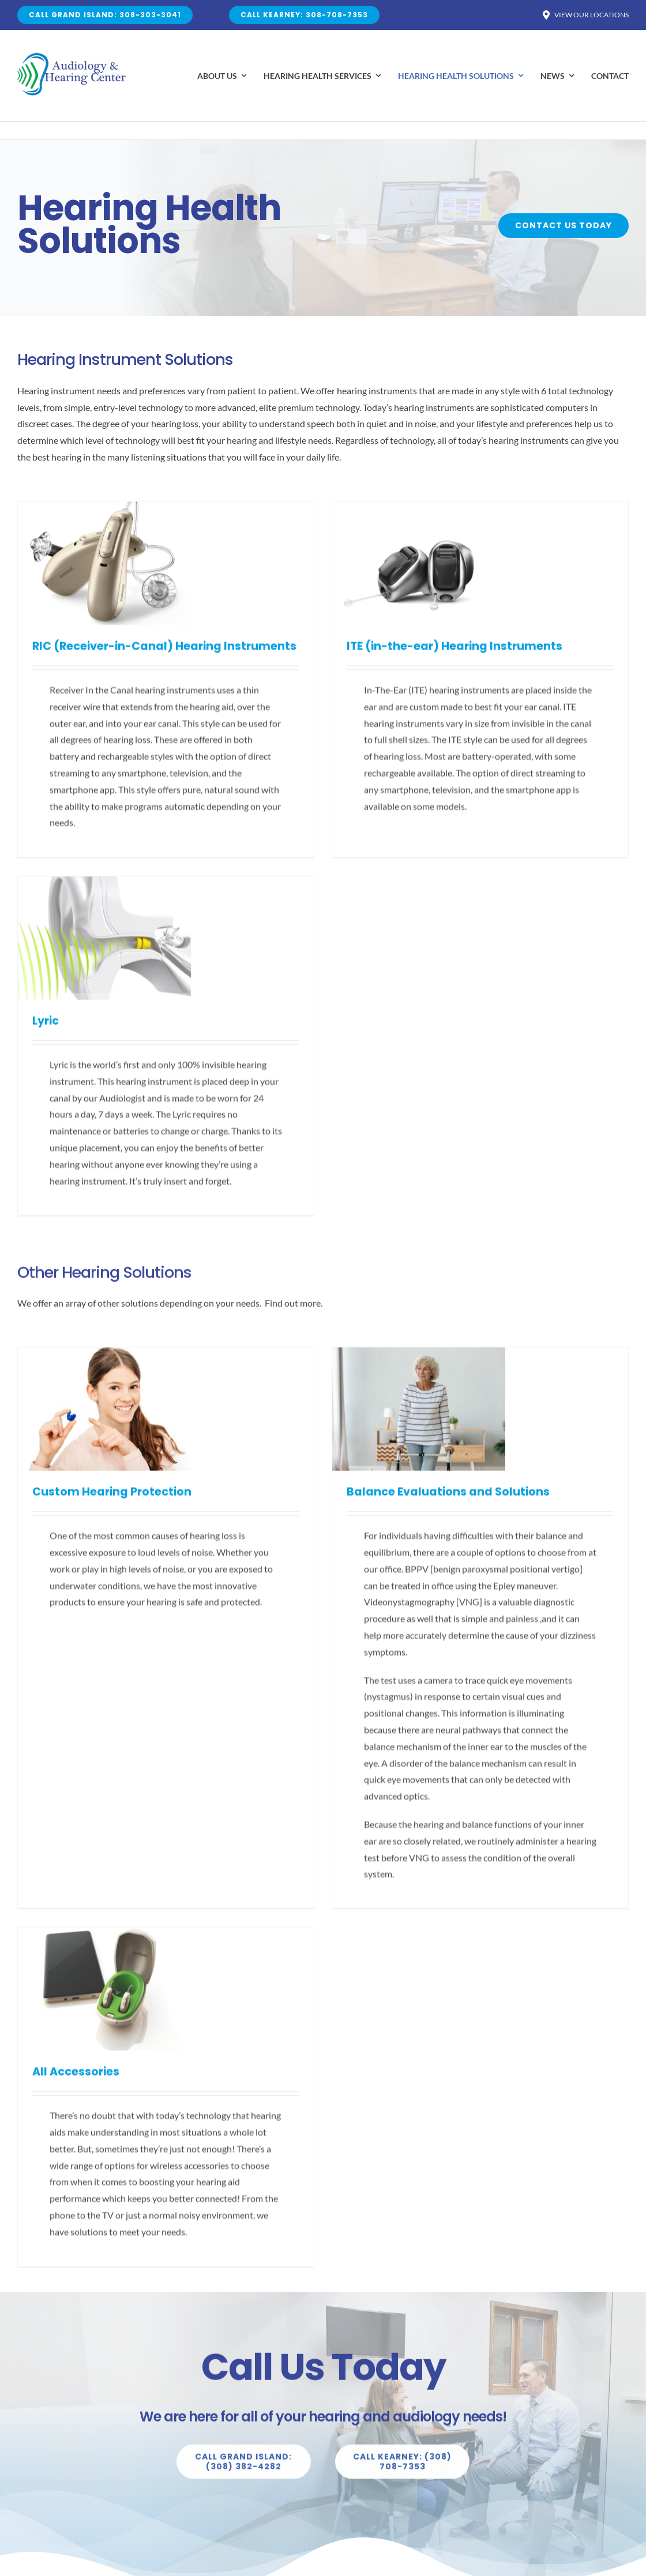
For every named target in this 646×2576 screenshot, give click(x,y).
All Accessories (465, 1541)
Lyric (435, 681)
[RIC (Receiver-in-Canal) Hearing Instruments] (104, 518)
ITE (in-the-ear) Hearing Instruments (357, 655)
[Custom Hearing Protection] (104, 1364)
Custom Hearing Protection (111, 1500)
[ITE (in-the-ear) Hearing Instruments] (321, 518)
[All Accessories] (493, 1405)
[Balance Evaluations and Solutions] (321, 1364)
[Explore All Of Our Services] (243, 2470)
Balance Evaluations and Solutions (350, 1500)
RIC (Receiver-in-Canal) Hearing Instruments (164, 655)
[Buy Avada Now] (565, 225)
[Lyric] (493, 545)
